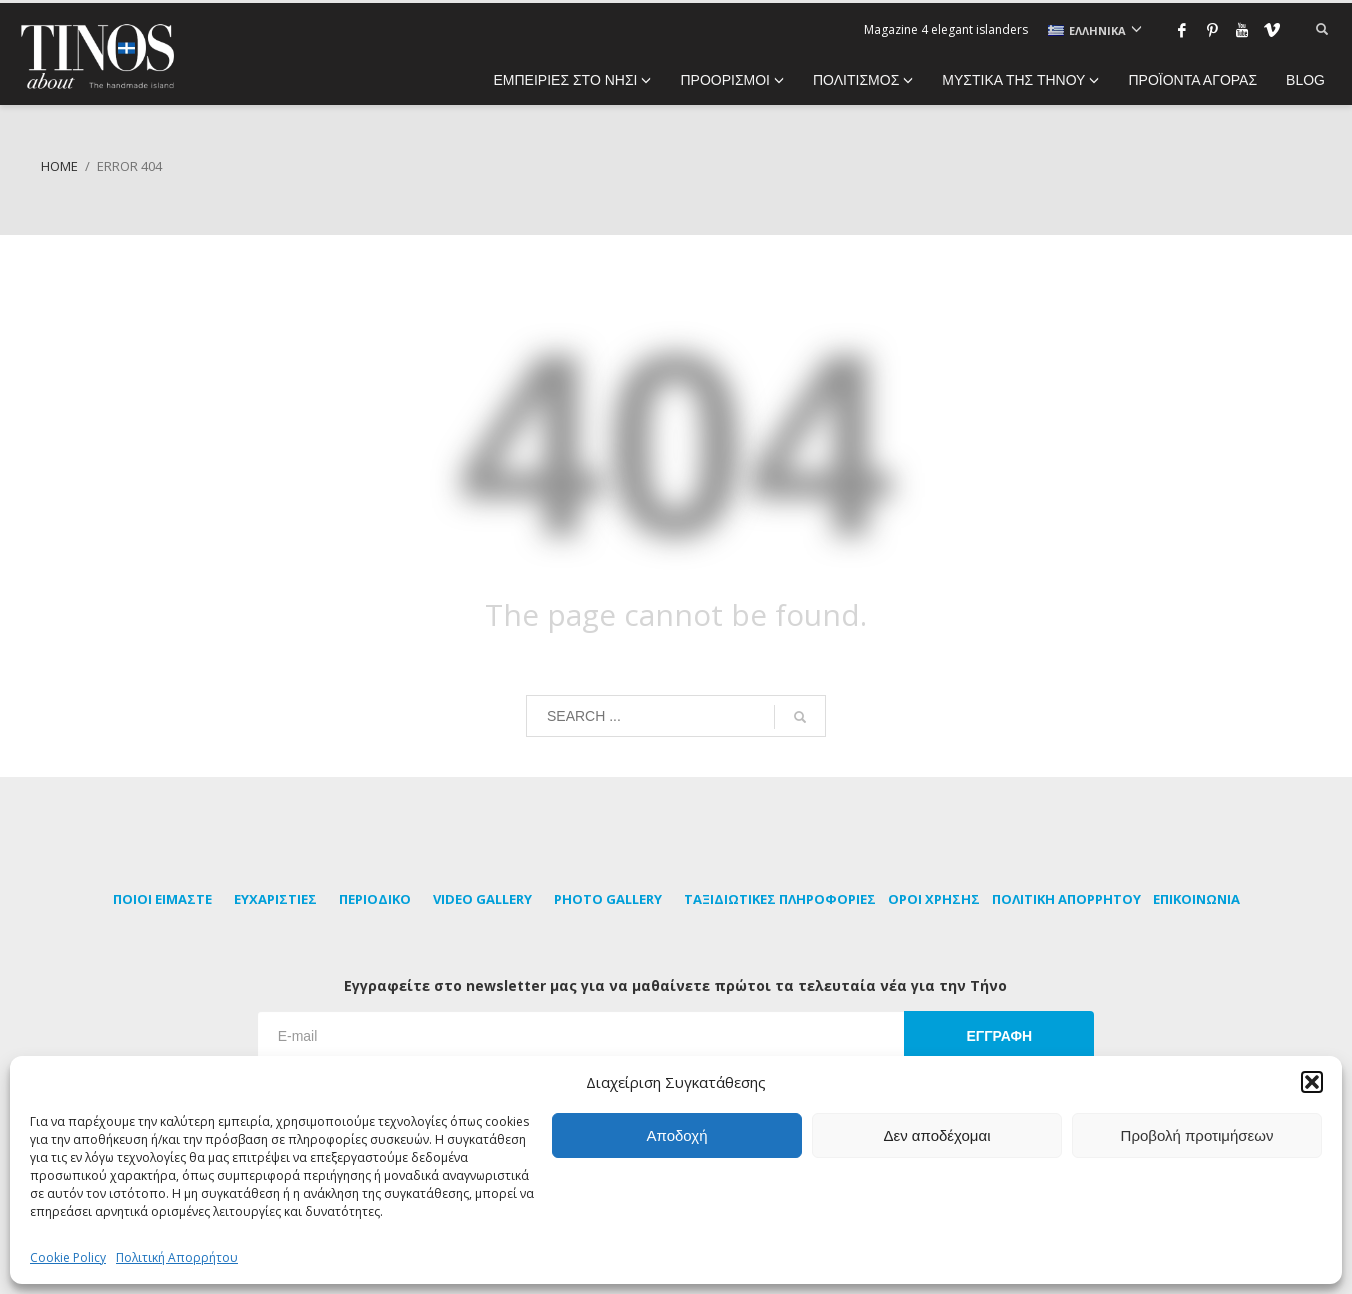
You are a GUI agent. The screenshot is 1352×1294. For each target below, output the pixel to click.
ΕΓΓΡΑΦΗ (999, 1036)
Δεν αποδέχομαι (936, 1135)
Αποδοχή (677, 1135)
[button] (1312, 1082)
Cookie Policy (68, 1257)
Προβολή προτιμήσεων (1197, 1135)
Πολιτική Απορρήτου (177, 1257)
